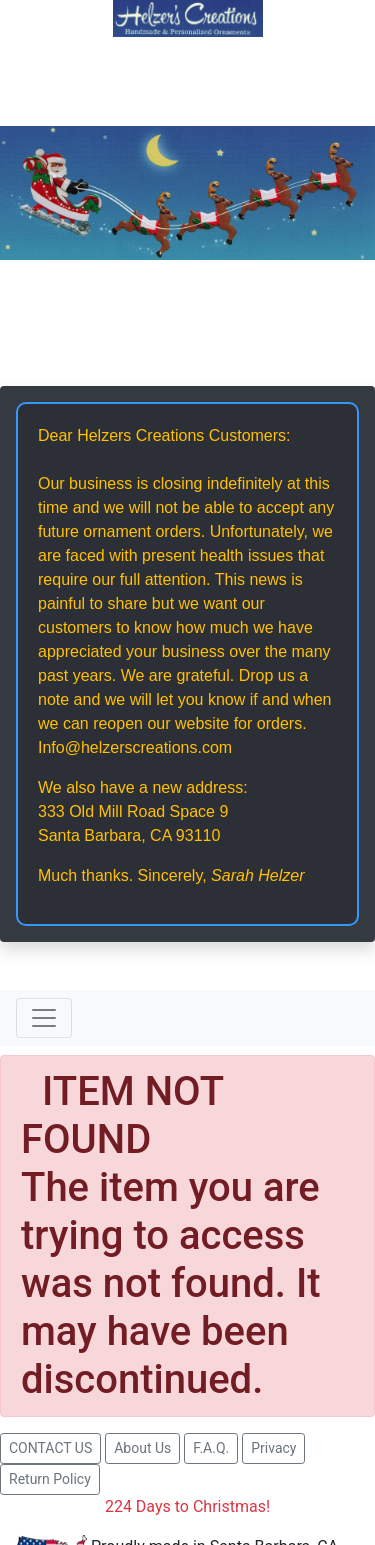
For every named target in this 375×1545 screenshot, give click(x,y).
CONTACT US (50, 1448)
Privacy (273, 1448)
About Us (142, 1448)
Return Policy (50, 1479)
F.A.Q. (211, 1448)
